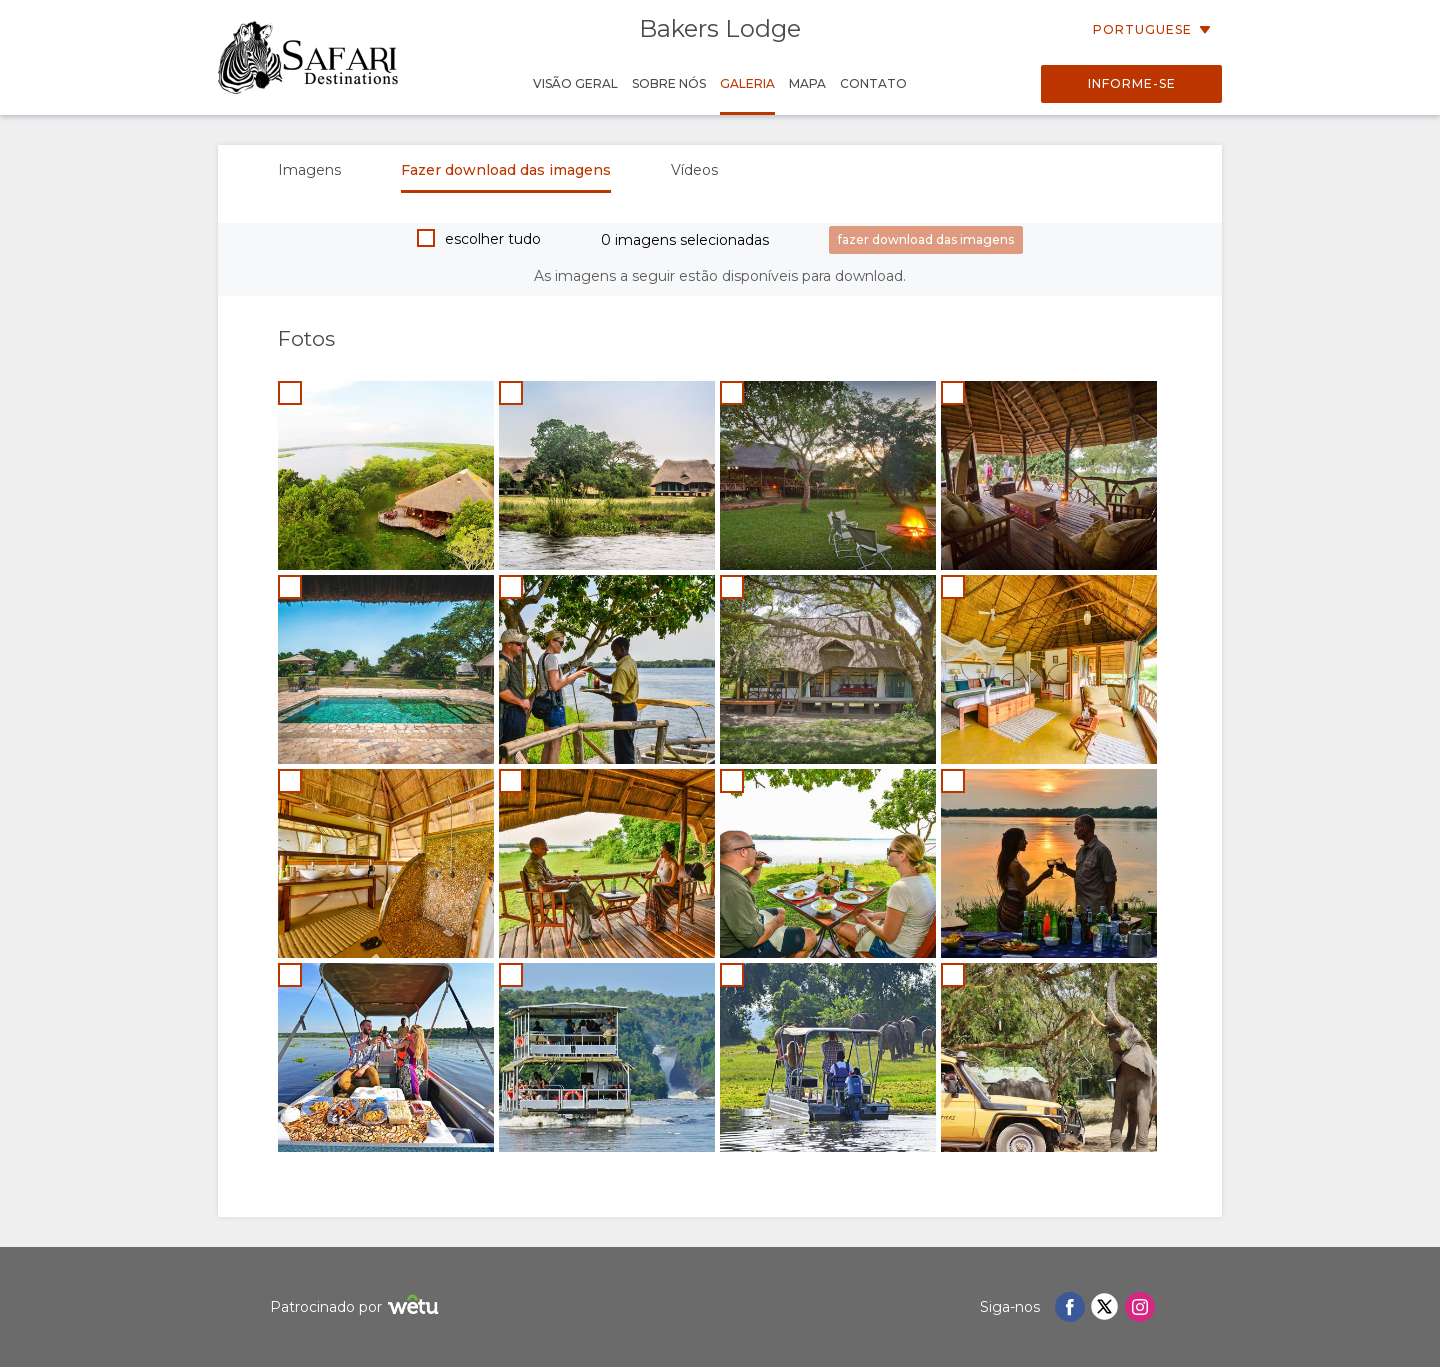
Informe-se (1132, 83)
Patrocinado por (357, 1307)
